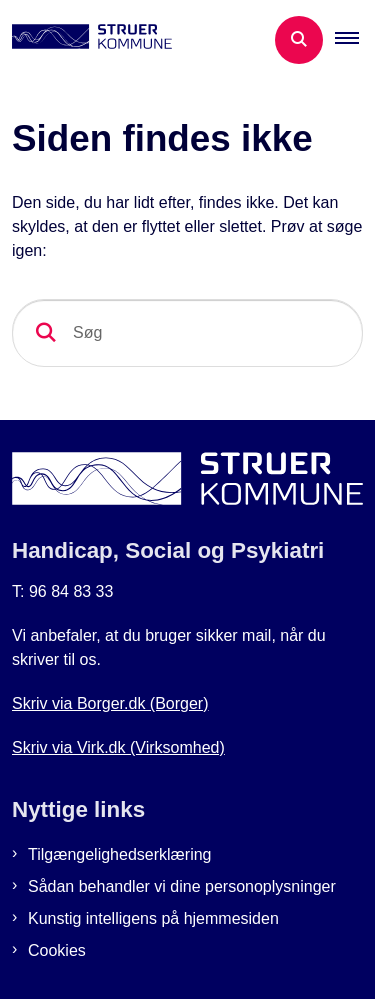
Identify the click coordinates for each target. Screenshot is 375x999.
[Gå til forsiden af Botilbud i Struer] (86, 40)
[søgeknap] (46, 333)
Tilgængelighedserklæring (120, 854)
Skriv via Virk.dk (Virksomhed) (118, 747)
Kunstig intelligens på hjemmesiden (153, 918)
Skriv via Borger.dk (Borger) (110, 703)
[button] (355, 40)
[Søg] (187, 333)
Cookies (57, 950)
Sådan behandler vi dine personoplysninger (182, 886)
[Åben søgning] (299, 40)
